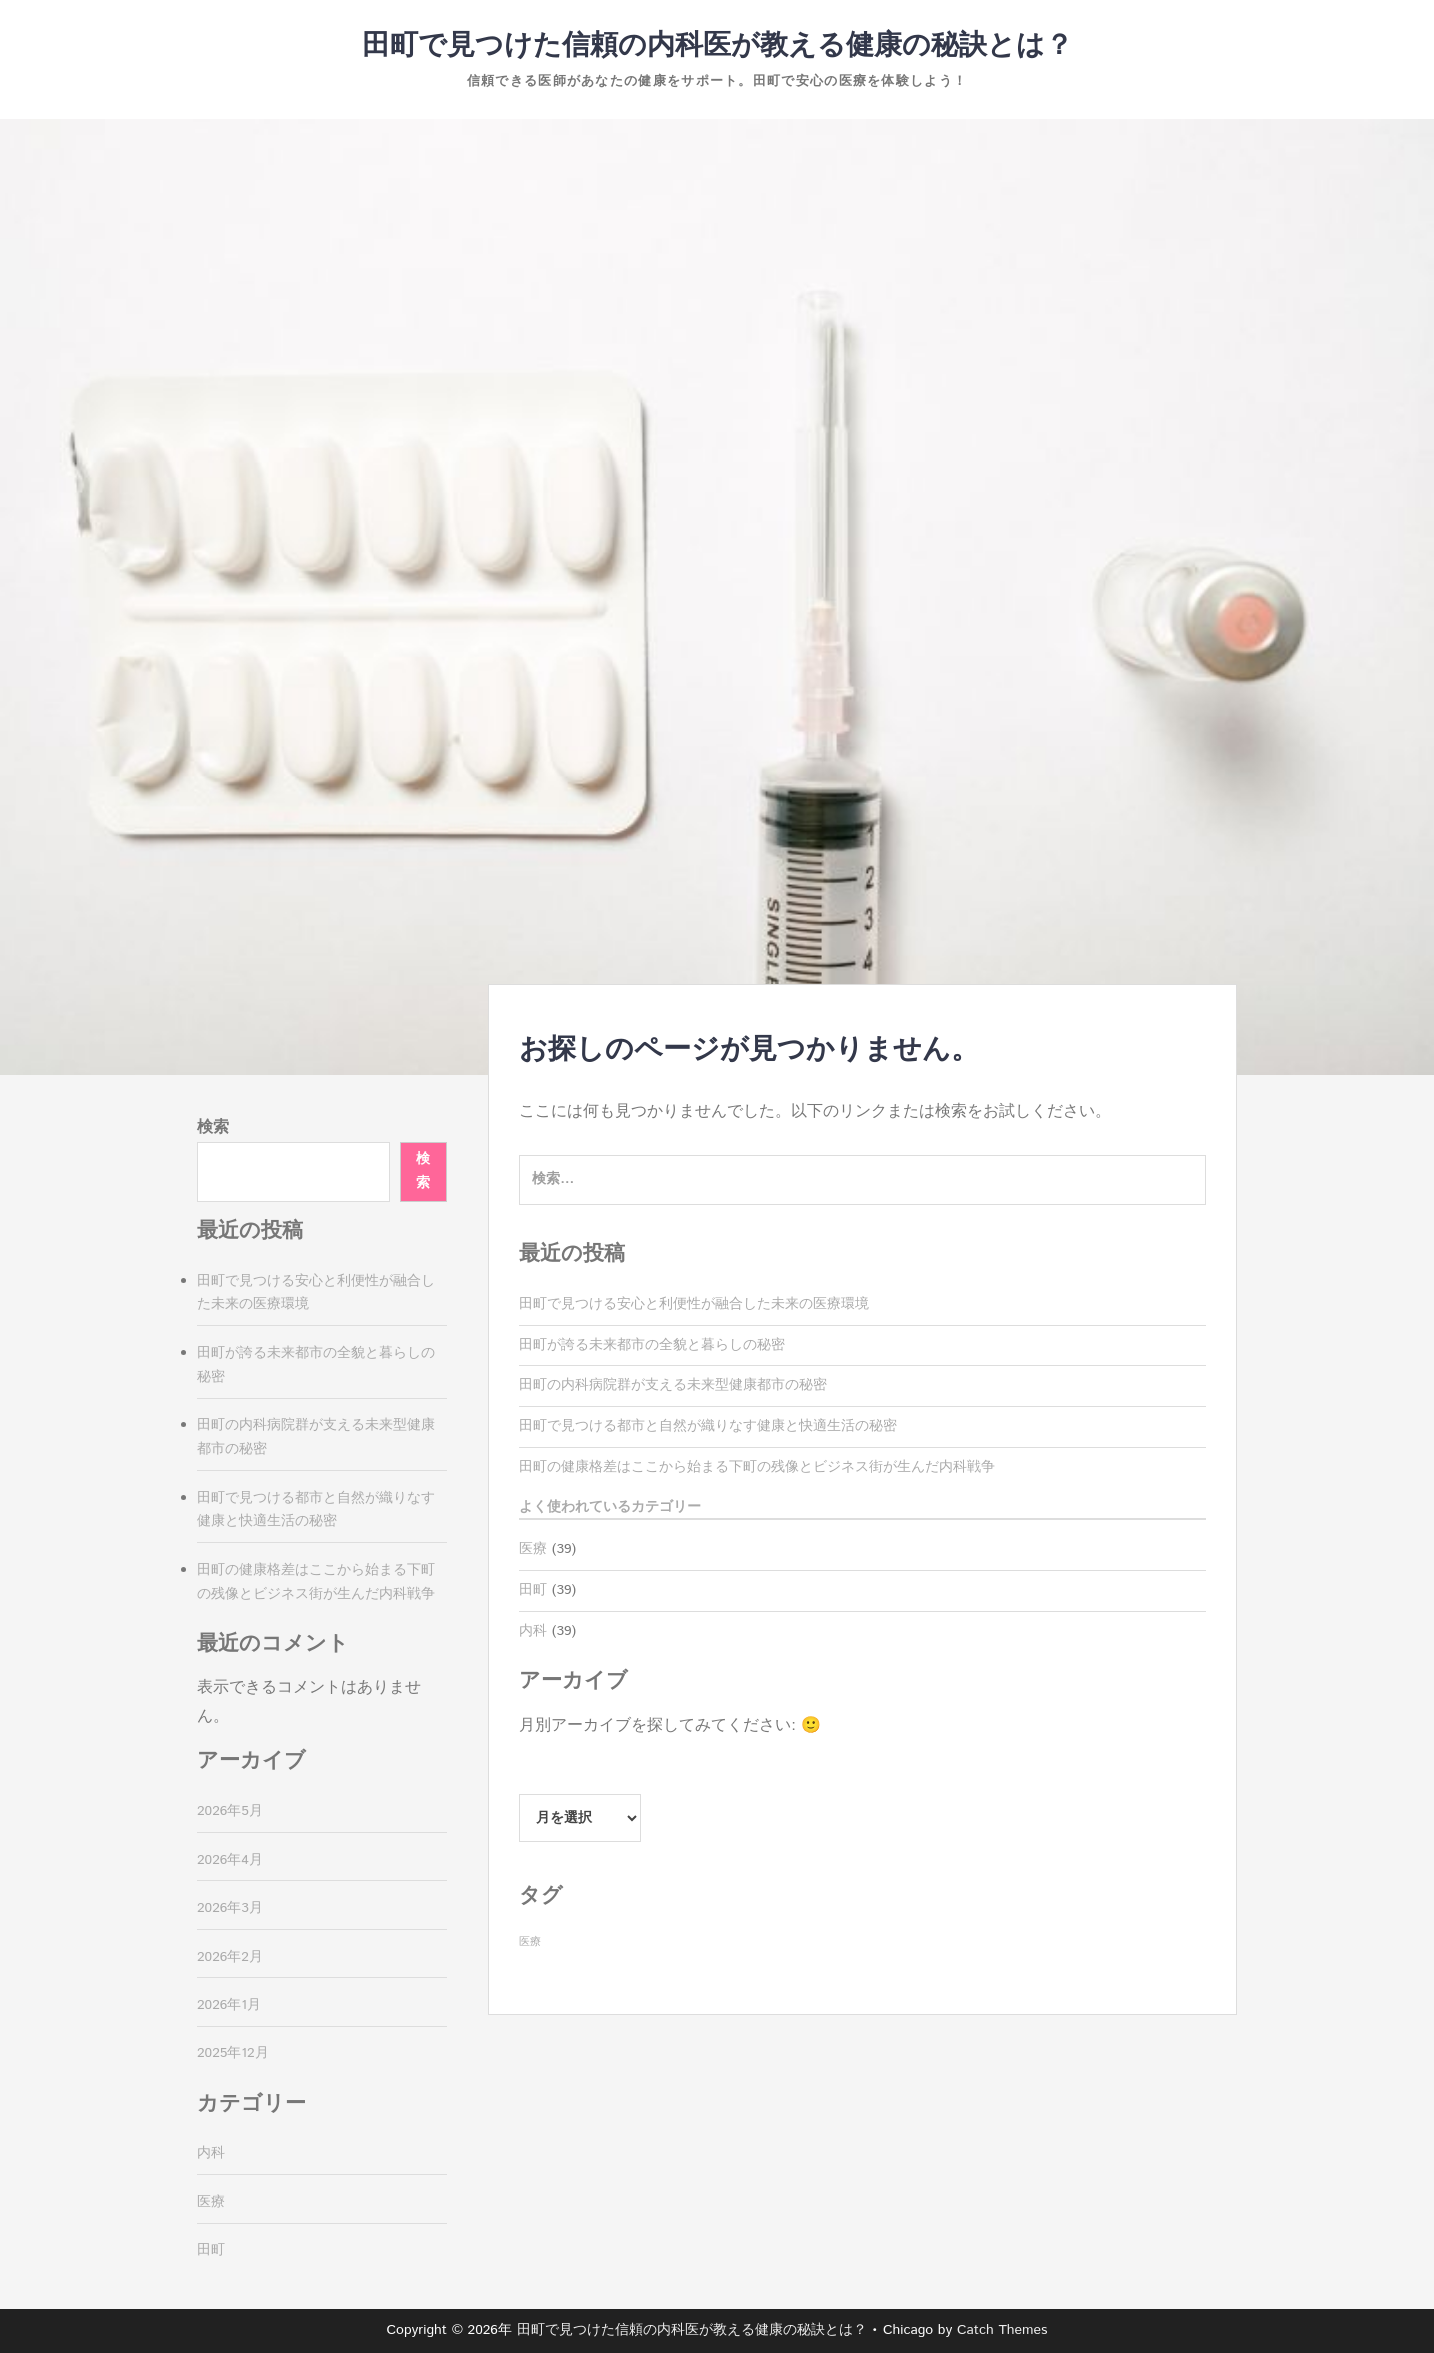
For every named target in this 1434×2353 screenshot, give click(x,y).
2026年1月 (229, 2005)
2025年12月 (233, 2053)
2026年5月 (230, 1811)
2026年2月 (230, 1957)
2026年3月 (230, 1908)
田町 (533, 1590)
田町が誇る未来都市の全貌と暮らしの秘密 (652, 1345)
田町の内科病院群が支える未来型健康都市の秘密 (673, 1385)
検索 (213, 1127)
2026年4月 (230, 1860)
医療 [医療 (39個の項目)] (530, 1942)
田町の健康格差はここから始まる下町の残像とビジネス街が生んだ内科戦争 (757, 1467)
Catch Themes (1002, 2330)
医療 (533, 1549)
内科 (533, 1631)
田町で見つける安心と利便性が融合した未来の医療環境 (694, 1304)
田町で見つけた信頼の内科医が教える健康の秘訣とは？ (717, 46)
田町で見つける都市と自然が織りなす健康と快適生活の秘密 (708, 1426)
